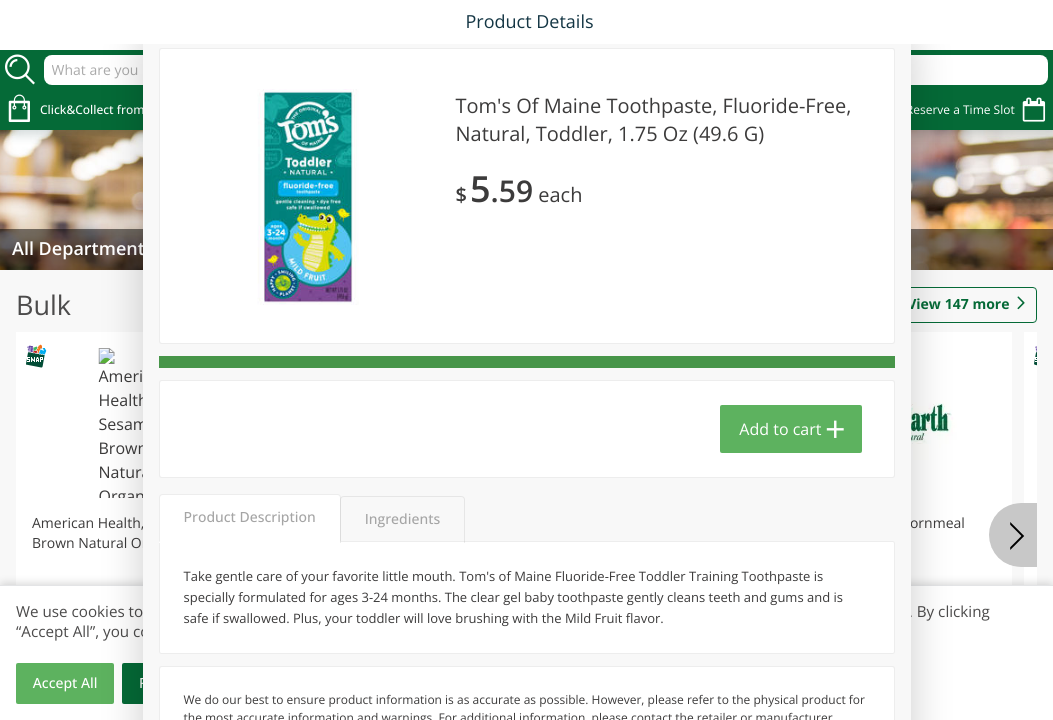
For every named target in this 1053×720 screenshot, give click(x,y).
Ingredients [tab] (402, 519)
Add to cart (780, 429)
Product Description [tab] (250, 517)
